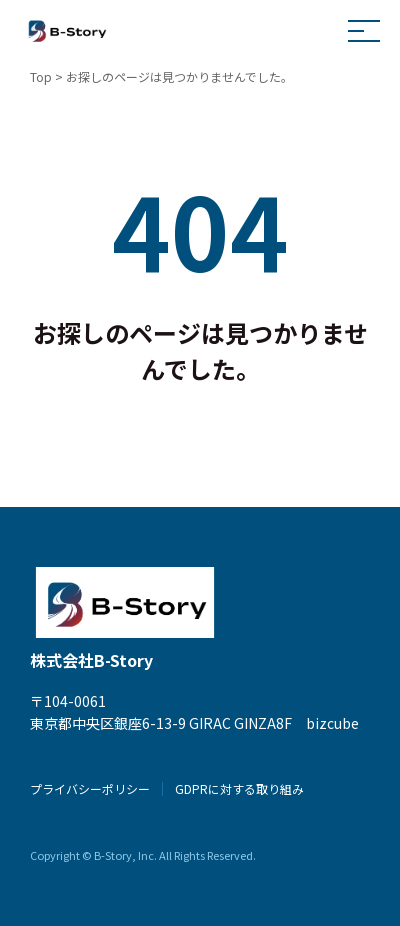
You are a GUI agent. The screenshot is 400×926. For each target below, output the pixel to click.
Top (41, 76)
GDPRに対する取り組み (239, 788)
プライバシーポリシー (90, 788)
